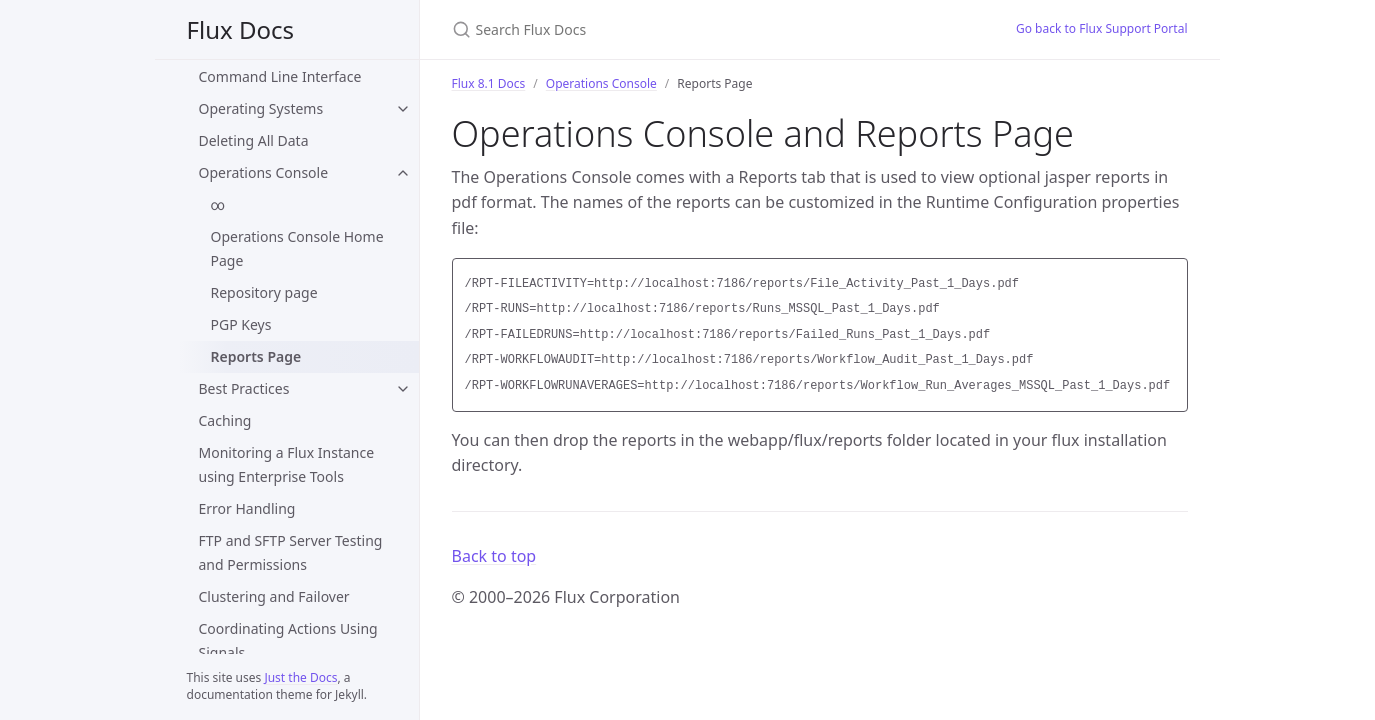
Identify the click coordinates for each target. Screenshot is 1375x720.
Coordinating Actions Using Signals (288, 640)
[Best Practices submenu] (403, 389)
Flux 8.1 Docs (489, 83)
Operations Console (264, 172)
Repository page (264, 292)
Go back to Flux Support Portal (1102, 28)
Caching (225, 420)
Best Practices (244, 388)
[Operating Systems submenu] (403, 109)
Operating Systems (261, 108)
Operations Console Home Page (297, 248)
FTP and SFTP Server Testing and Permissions (291, 552)
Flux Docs (240, 29)
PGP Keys (241, 324)
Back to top (494, 556)
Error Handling (247, 508)
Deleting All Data (254, 140)
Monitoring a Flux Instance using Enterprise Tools (287, 464)
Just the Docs (300, 677)
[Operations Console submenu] (403, 173)
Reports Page (256, 356)
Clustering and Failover (274, 596)
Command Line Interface (280, 76)
